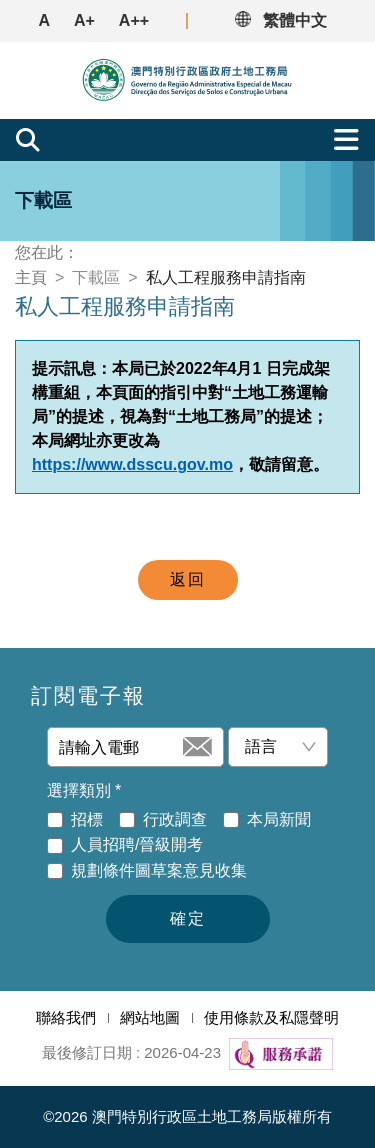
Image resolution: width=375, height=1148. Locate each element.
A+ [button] (84, 20)
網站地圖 (150, 1017)
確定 (188, 918)
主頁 (31, 277)
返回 (188, 579)
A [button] (44, 20)
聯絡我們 (66, 1017)
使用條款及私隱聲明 (271, 1017)
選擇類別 (84, 791)
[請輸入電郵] (119, 747)
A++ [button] (134, 20)
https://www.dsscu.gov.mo (132, 464)
